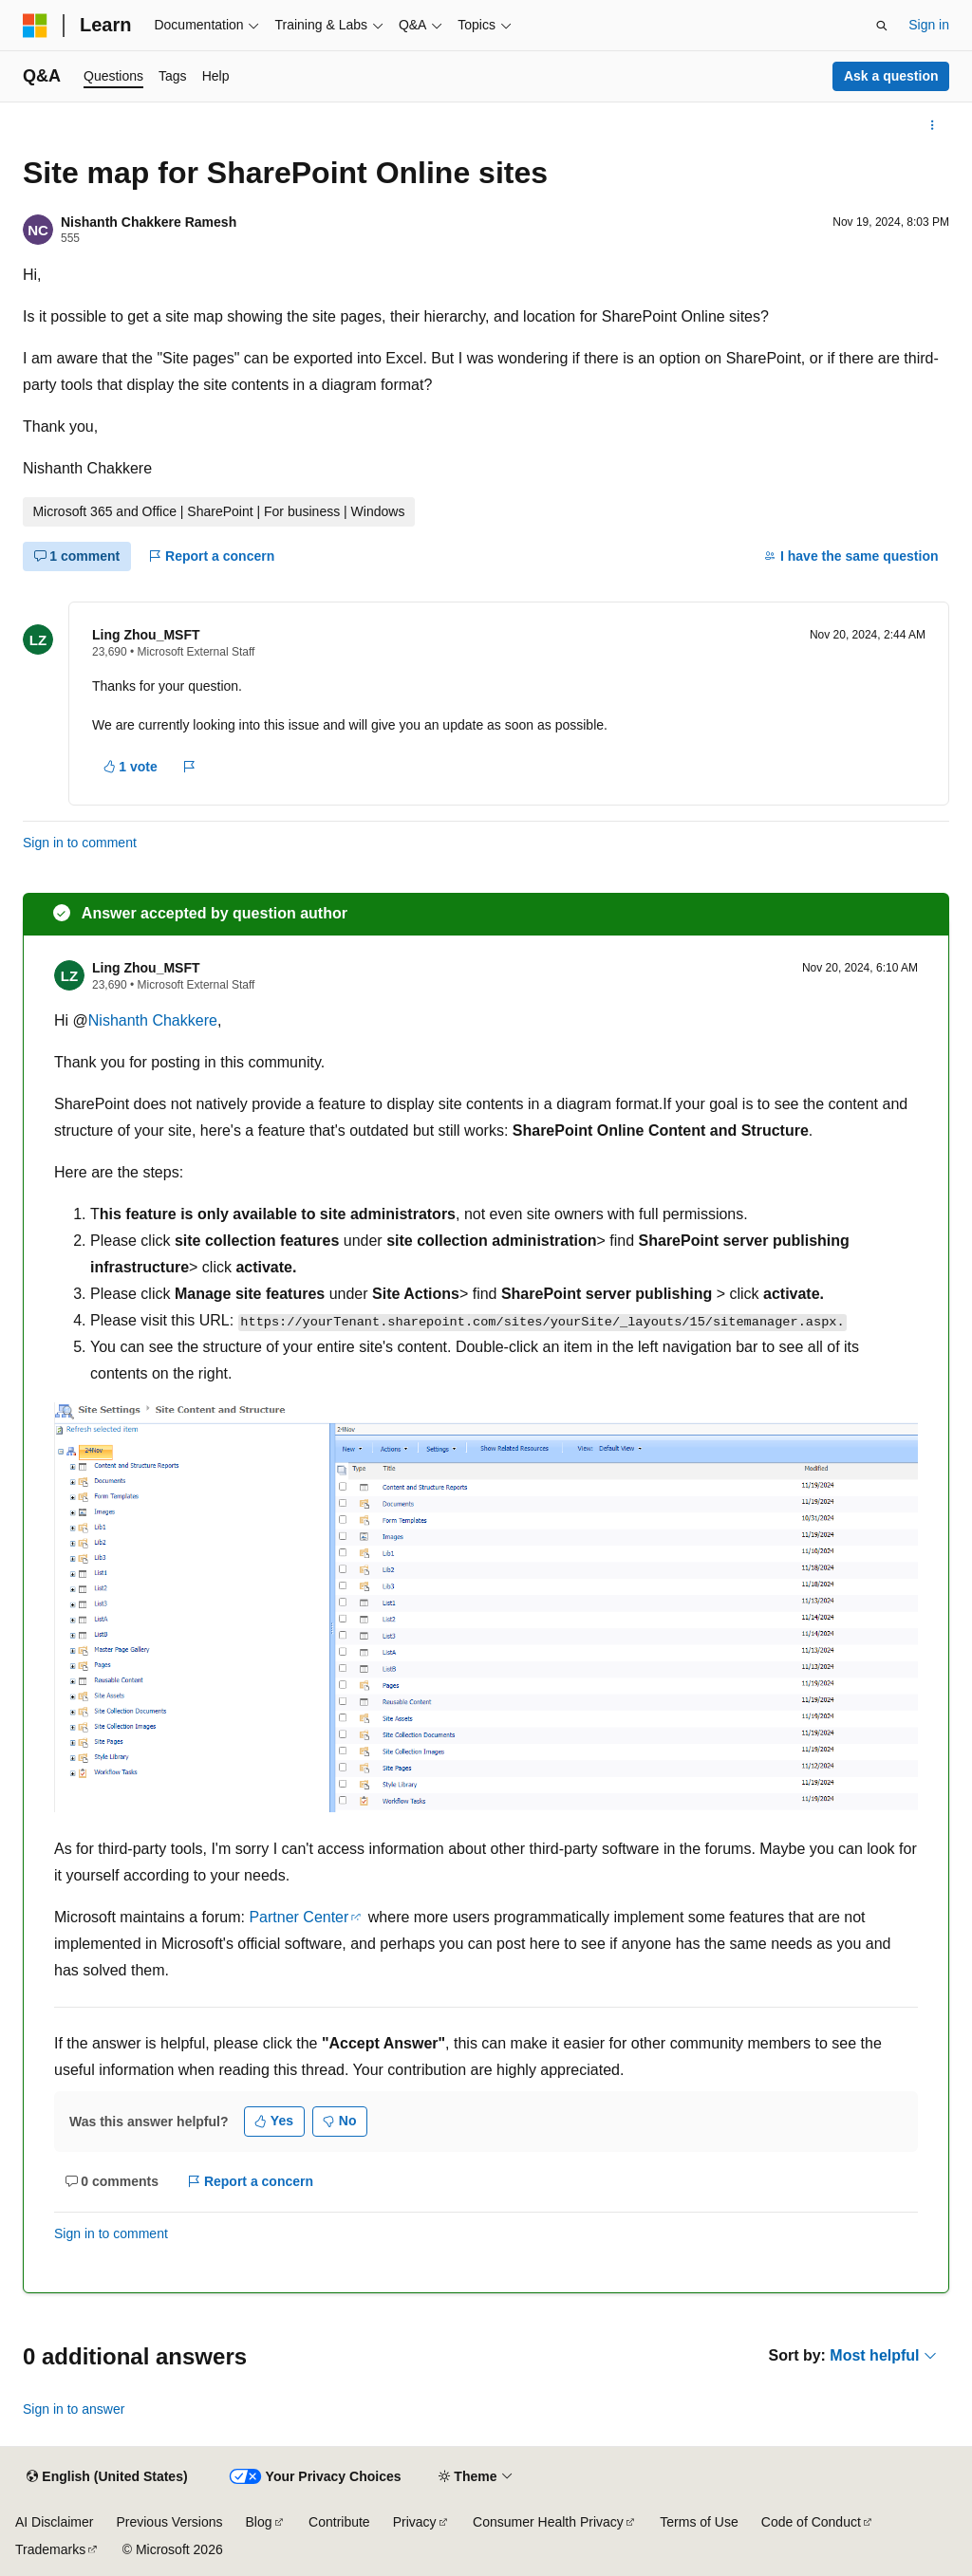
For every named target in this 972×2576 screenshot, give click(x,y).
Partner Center (298, 1917)
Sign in (928, 24)
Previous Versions (169, 2522)
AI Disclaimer (54, 2522)
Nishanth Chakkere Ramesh (148, 222)
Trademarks (50, 2549)
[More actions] (932, 125)
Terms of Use (699, 2522)
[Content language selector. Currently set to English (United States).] (106, 2477)
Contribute (339, 2522)
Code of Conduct (811, 2522)
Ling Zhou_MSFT (146, 634)
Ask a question (891, 75)
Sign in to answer (73, 2409)
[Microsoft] (35, 25)
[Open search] (882, 26)
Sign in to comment (80, 842)
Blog (259, 2522)
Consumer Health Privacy (548, 2522)
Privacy (415, 2522)
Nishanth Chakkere (152, 1020)
